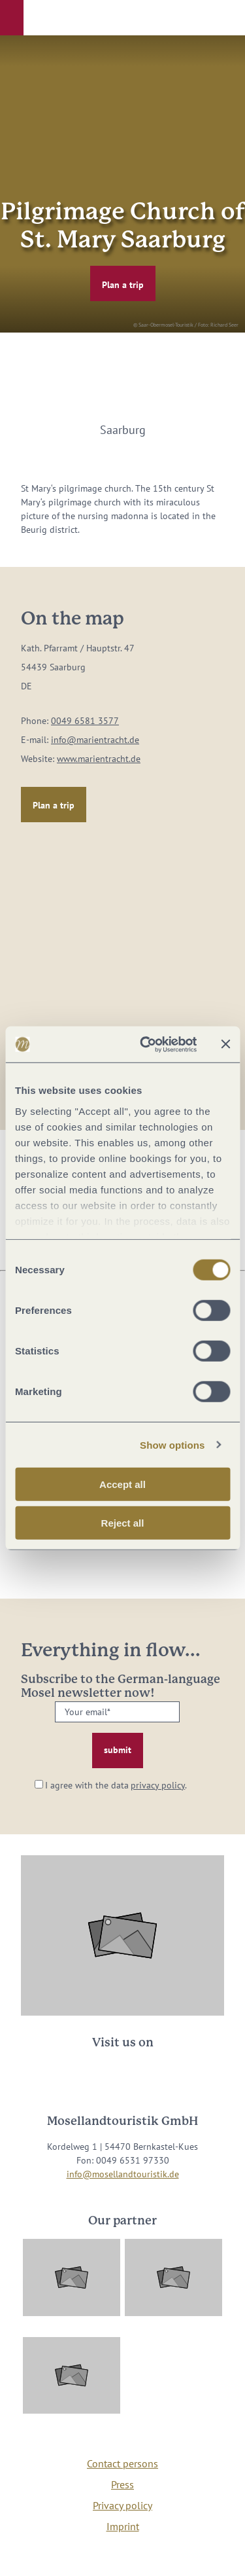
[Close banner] (225, 1044)
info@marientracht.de (95, 740)
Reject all (122, 1523)
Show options (172, 1444)
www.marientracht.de (98, 759)
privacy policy (158, 1785)
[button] (12, 17)
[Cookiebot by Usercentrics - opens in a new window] (146, 1044)
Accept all (122, 1484)
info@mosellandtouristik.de (123, 2174)
